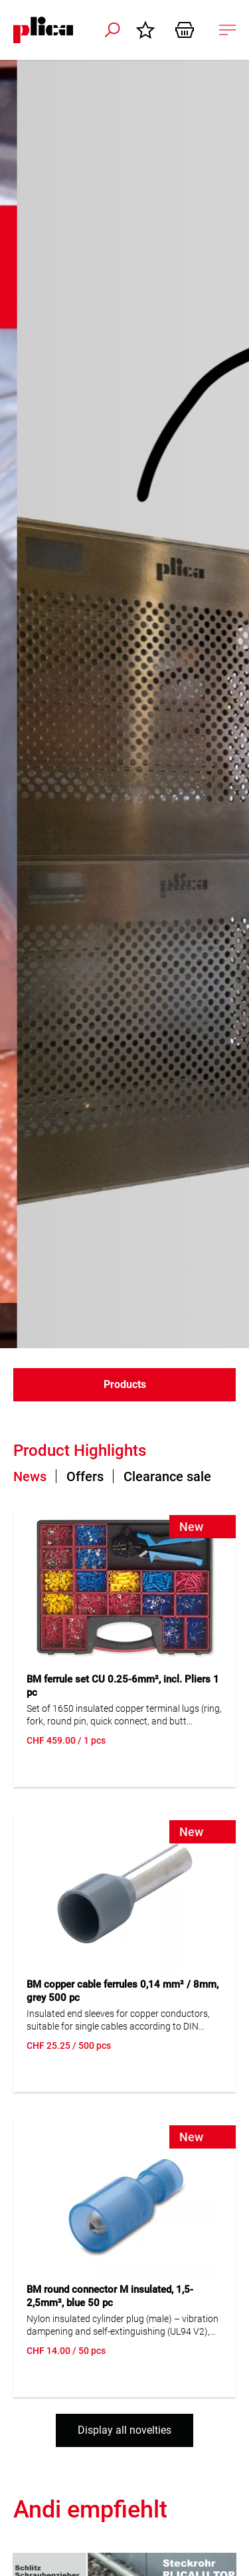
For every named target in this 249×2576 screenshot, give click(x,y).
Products (125, 1384)
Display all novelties (124, 2430)
